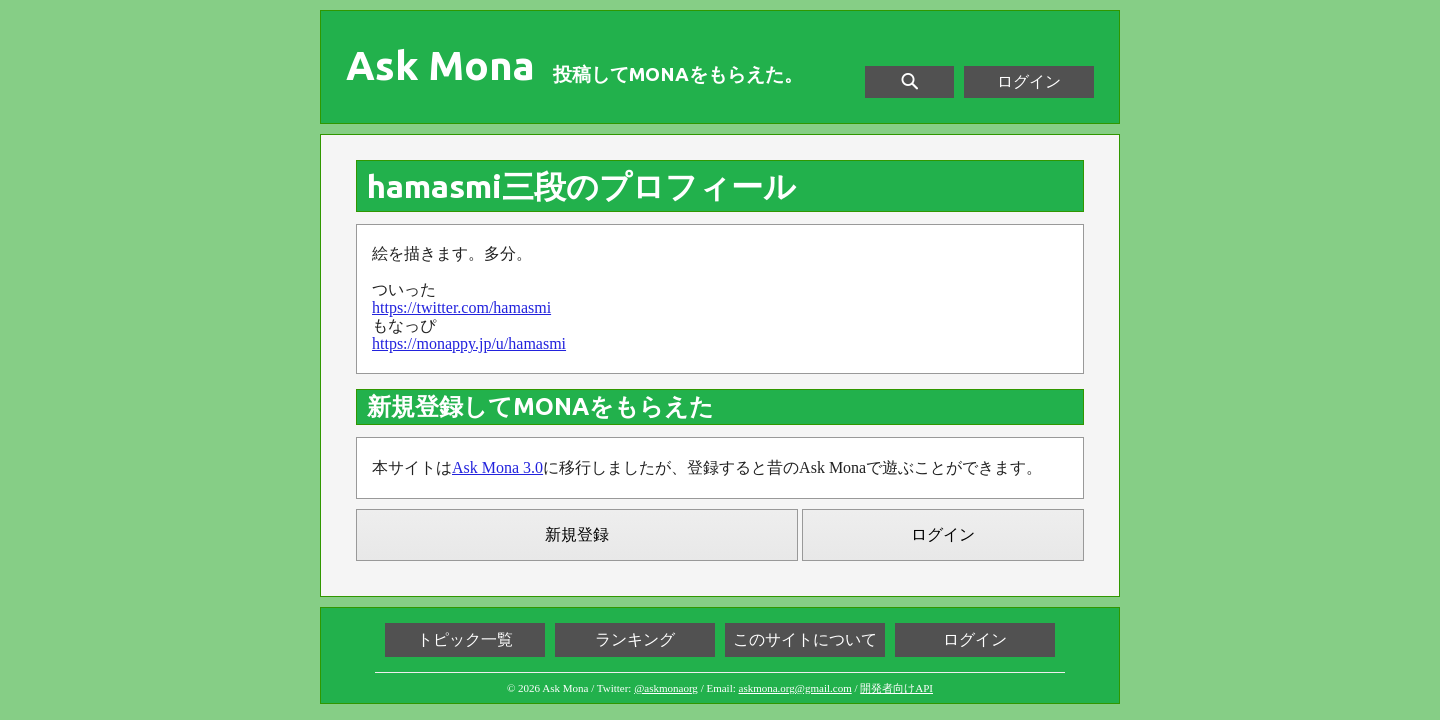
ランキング (635, 639)
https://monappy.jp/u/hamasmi (469, 343)
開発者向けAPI (896, 688)
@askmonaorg (666, 688)
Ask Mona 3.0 (497, 467)
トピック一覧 (465, 639)
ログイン (1029, 81)
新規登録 (577, 534)
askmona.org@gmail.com (795, 688)
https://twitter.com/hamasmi (461, 307)
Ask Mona (440, 66)
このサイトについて (805, 639)
